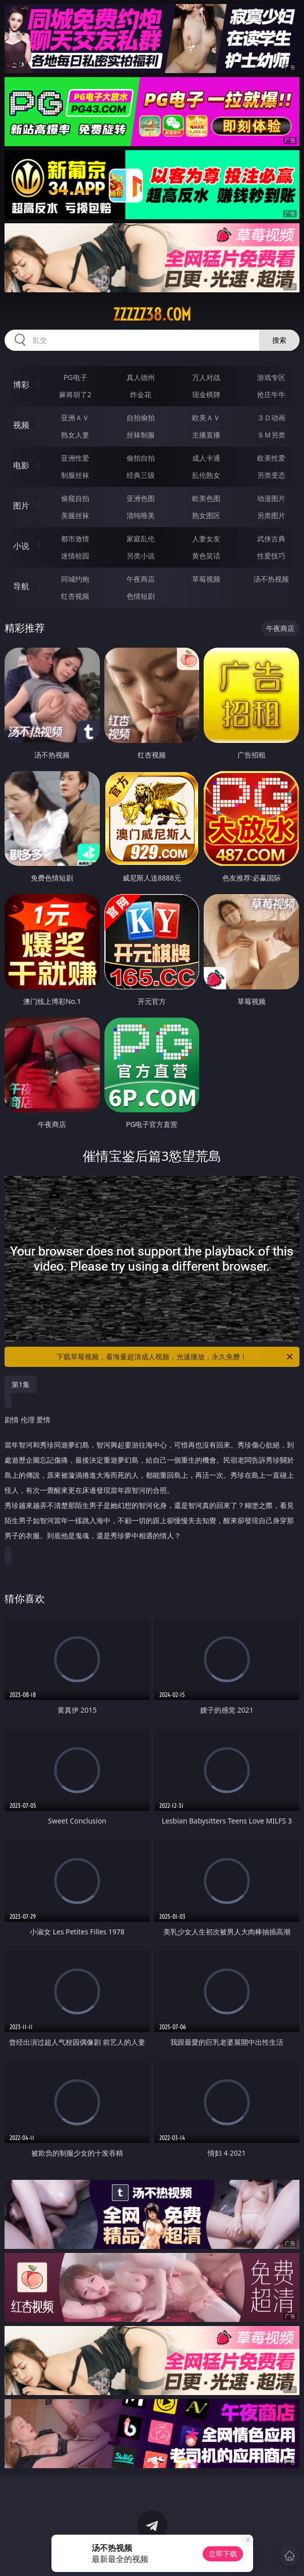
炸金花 (140, 394)
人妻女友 (206, 538)
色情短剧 (141, 596)
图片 (21, 505)
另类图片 (271, 515)
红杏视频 (75, 596)
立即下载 (223, 2553)
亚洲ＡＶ (75, 417)
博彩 (21, 384)
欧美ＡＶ (206, 417)
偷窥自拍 (75, 498)
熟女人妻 (75, 434)
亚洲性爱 (75, 458)
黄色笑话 (206, 555)
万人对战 (206, 377)
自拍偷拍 (141, 417)
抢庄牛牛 (271, 394)
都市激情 (75, 538)
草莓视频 (206, 579)
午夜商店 (141, 579)
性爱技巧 (271, 555)
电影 (21, 465)
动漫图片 (271, 498)
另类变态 (271, 475)
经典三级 (141, 475)
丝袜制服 (141, 434)
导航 (21, 586)
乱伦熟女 (206, 475)
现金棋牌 (206, 394)
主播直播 (206, 434)
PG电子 (75, 377)
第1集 (21, 1384)
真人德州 (141, 377)
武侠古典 (271, 538)
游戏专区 (271, 377)
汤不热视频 (271, 579)
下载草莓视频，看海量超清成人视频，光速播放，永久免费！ (175, 1357)
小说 (21, 545)
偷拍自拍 (141, 458)
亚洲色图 (141, 498)
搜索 (279, 340)
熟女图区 (206, 515)
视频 (21, 424)
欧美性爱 (271, 458)
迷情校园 (75, 555)
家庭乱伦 (141, 538)
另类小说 (141, 555)
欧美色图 (206, 498)
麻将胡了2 (75, 394)
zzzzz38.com (152, 314)
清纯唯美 (141, 515)
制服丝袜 (75, 475)
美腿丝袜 (75, 515)
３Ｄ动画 (271, 417)
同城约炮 (75, 579)
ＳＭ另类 (271, 434)
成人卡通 (206, 458)
